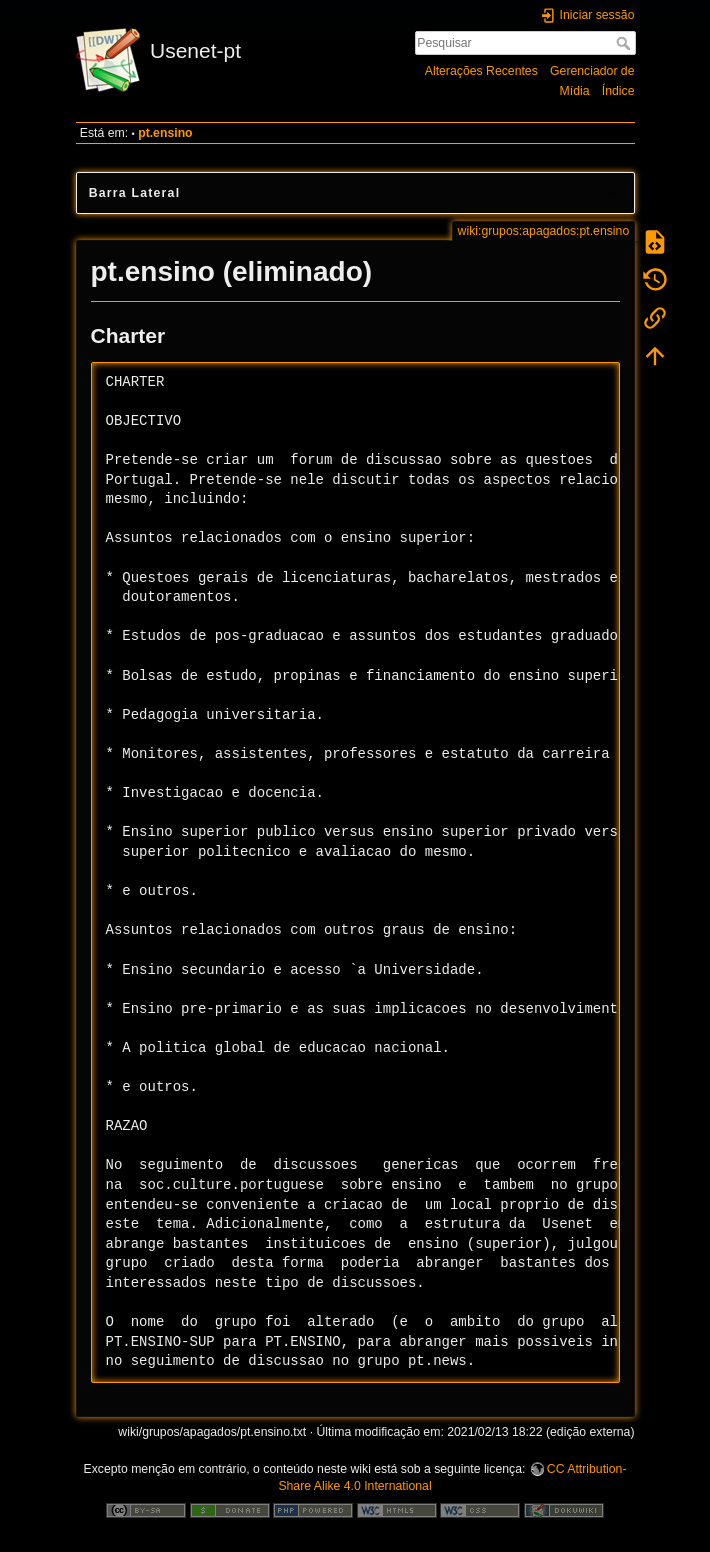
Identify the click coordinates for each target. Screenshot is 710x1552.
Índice (618, 91)
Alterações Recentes (481, 71)
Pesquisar (625, 43)
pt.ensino (165, 133)
